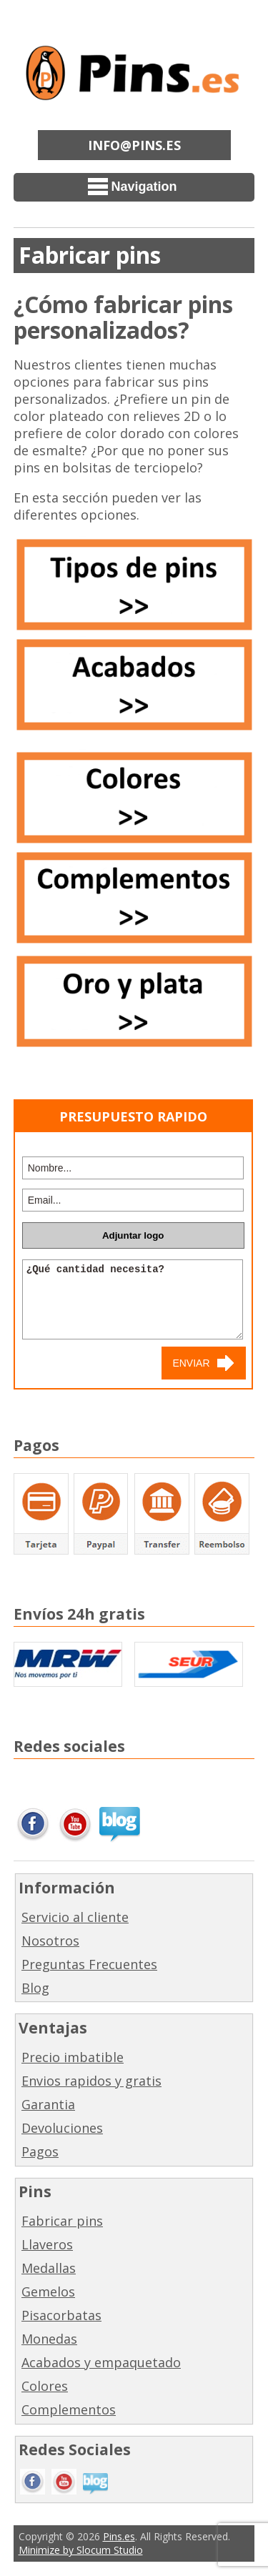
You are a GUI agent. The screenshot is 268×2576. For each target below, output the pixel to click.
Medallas (48, 2268)
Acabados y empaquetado (101, 2362)
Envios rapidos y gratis (91, 2080)
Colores (44, 2385)
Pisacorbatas (61, 2315)
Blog (35, 1987)
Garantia (48, 2104)
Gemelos (48, 2291)
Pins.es (119, 2536)
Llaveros (47, 2244)
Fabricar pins (62, 2220)
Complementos (68, 2409)
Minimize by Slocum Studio (81, 2550)
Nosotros (50, 1940)
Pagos (40, 2151)
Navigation (132, 186)
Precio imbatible (72, 2057)
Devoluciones (62, 2127)
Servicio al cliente (75, 1917)
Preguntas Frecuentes (89, 1964)
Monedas (49, 2338)
